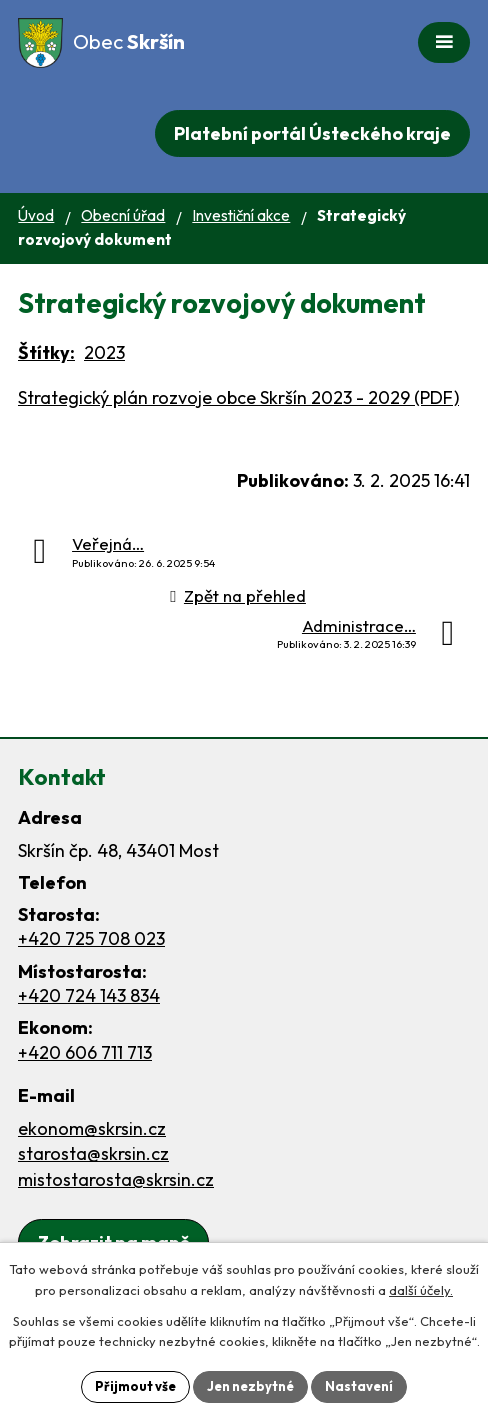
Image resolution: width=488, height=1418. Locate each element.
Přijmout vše (135, 1386)
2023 (104, 352)
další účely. (421, 1290)
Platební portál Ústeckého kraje (312, 133)
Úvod (36, 215)
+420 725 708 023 (91, 938)
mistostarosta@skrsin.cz (116, 1179)
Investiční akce (241, 215)
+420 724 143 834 (89, 995)
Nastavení (359, 1386)
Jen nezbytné (250, 1386)
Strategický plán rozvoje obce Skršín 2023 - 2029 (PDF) (238, 397)
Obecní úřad (123, 215)
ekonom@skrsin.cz (92, 1128)
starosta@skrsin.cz (93, 1153)
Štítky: (46, 352)
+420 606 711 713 (85, 1052)
